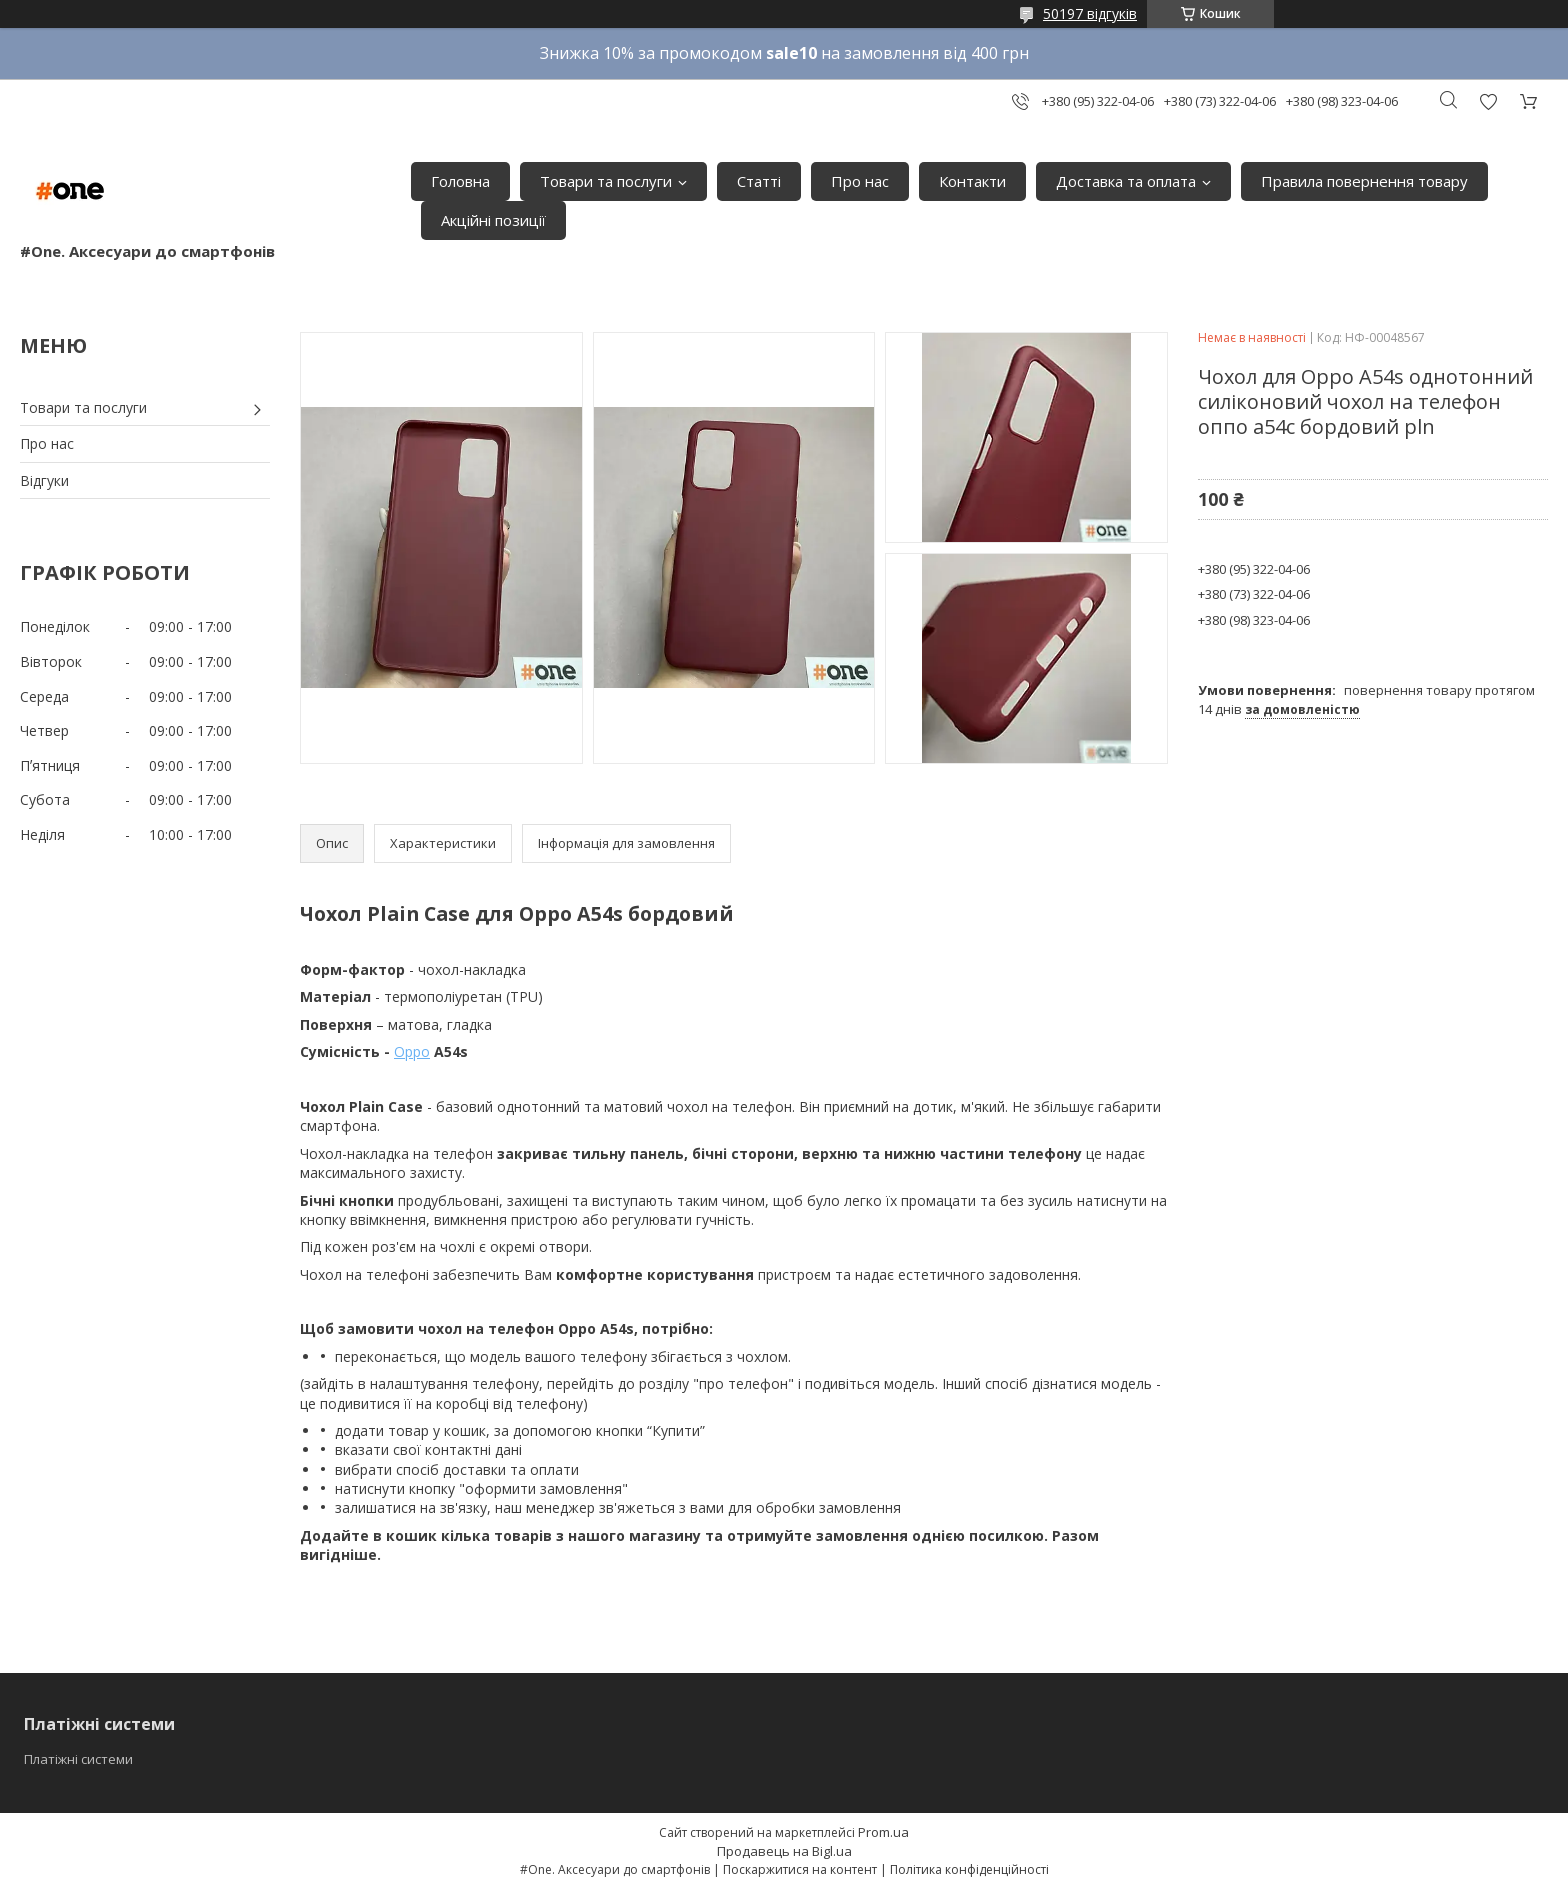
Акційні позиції (493, 220)
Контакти (972, 181)
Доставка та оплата (1126, 181)
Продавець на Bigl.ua (784, 1851)
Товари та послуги (606, 181)
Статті (759, 181)
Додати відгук (1488, 101)
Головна (460, 181)
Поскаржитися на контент (800, 1869)
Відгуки (44, 480)
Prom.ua (883, 1832)
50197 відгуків (1090, 13)
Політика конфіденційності (969, 1869)
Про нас (860, 181)
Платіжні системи (78, 1759)
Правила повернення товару (1364, 181)
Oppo (412, 1051)
